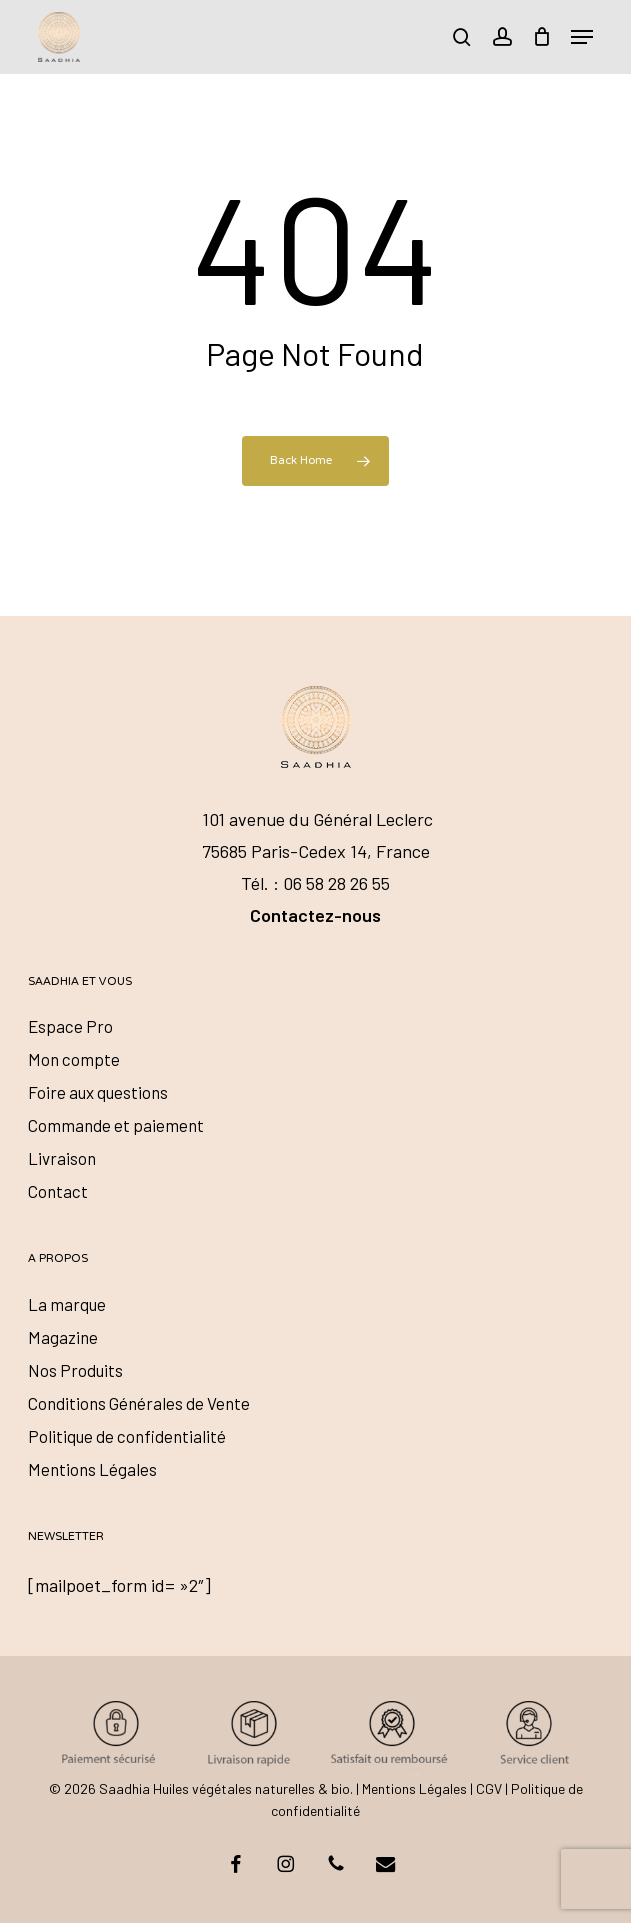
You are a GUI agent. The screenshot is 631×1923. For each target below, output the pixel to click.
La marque (67, 1304)
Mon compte (74, 1059)
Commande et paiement (116, 1125)
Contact (58, 1191)
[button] (582, 37)
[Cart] (541, 37)
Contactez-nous (315, 915)
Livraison (62, 1158)
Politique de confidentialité (127, 1436)
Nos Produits (75, 1370)
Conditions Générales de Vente (139, 1403)
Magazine (63, 1337)
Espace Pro (70, 1026)
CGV (489, 1788)
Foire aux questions (98, 1092)
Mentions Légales (92, 1469)
